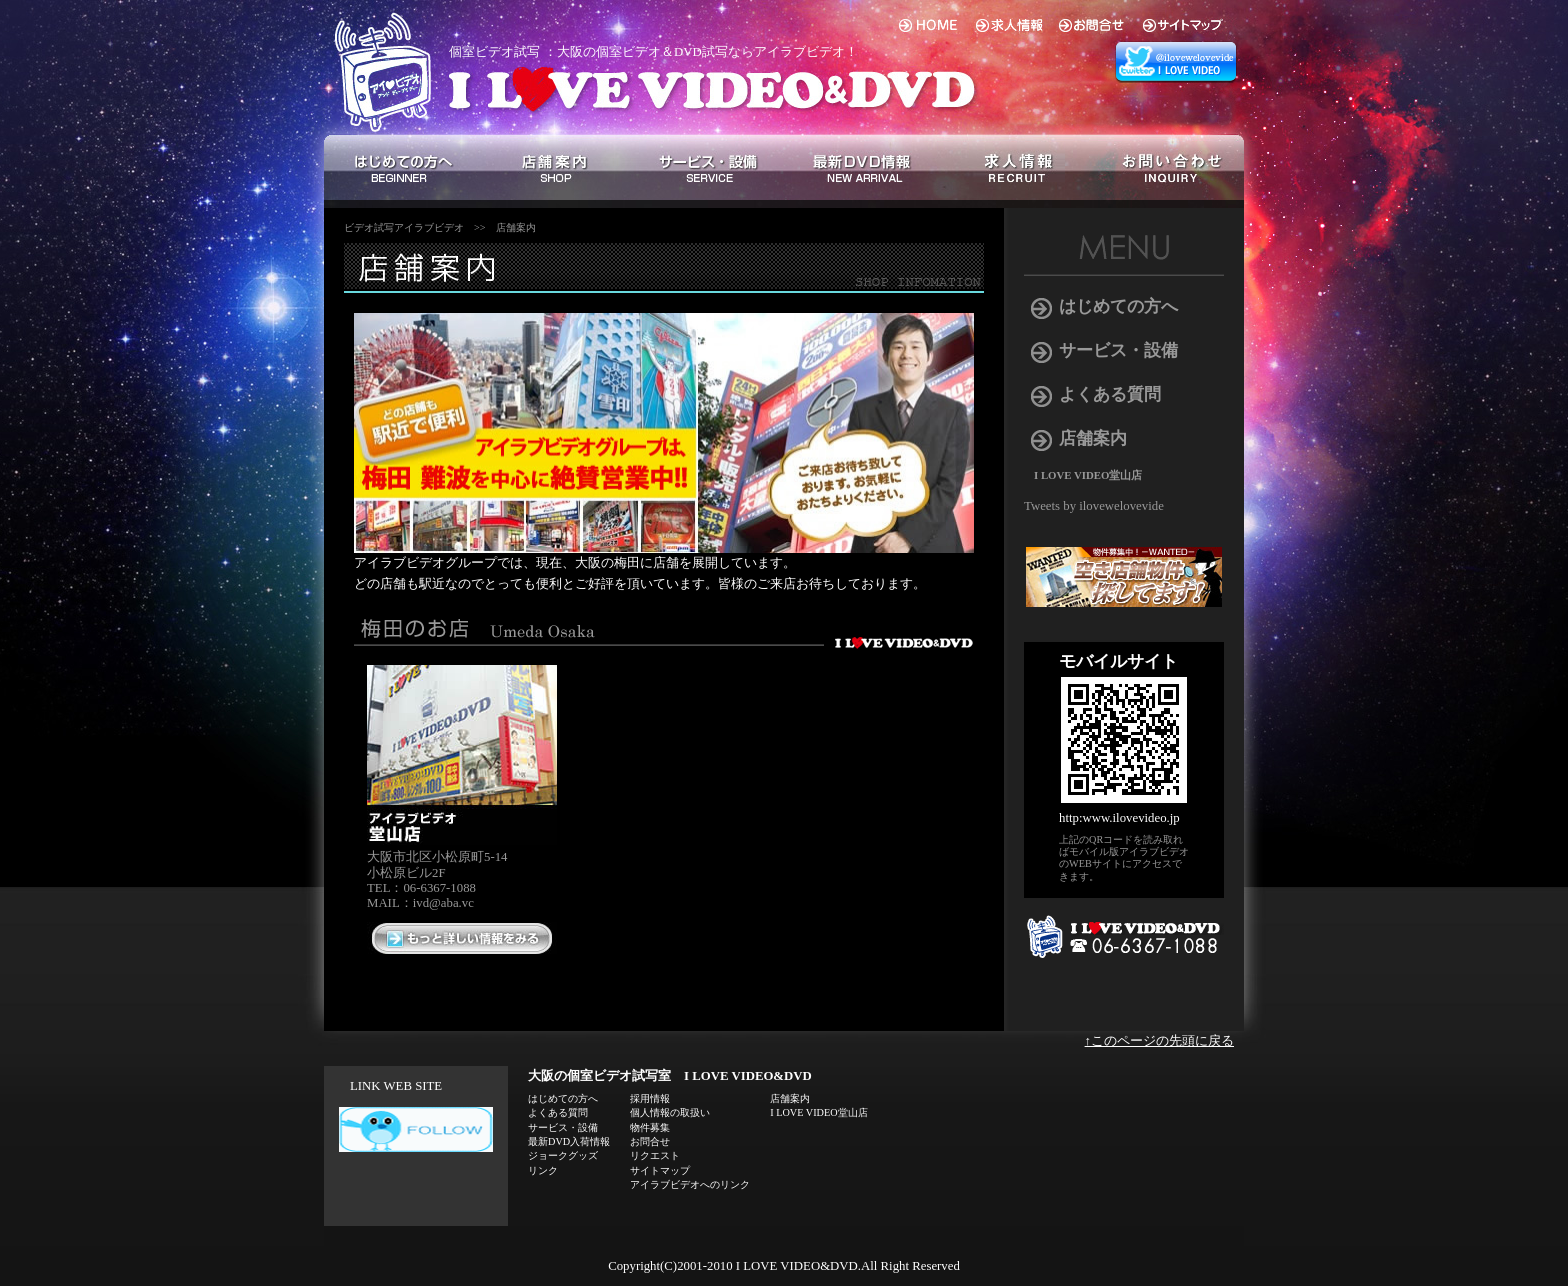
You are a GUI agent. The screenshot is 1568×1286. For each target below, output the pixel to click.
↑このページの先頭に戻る (1159, 1041)
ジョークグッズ (563, 1155)
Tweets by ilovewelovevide (1094, 506)
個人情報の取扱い (670, 1112)
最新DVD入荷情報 (569, 1141)
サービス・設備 (1118, 350)
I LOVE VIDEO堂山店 (1088, 475)
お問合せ (650, 1141)
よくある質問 (1110, 394)
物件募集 (650, 1127)
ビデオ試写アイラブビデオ (404, 227)
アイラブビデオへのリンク (690, 1184)
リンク (543, 1170)
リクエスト (655, 1155)
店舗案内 (516, 227)
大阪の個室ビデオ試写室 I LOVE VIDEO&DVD (670, 1076)
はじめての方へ (1118, 306)
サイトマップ (660, 1170)
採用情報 (650, 1098)
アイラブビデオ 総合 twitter (1179, 62)
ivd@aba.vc (443, 903)
